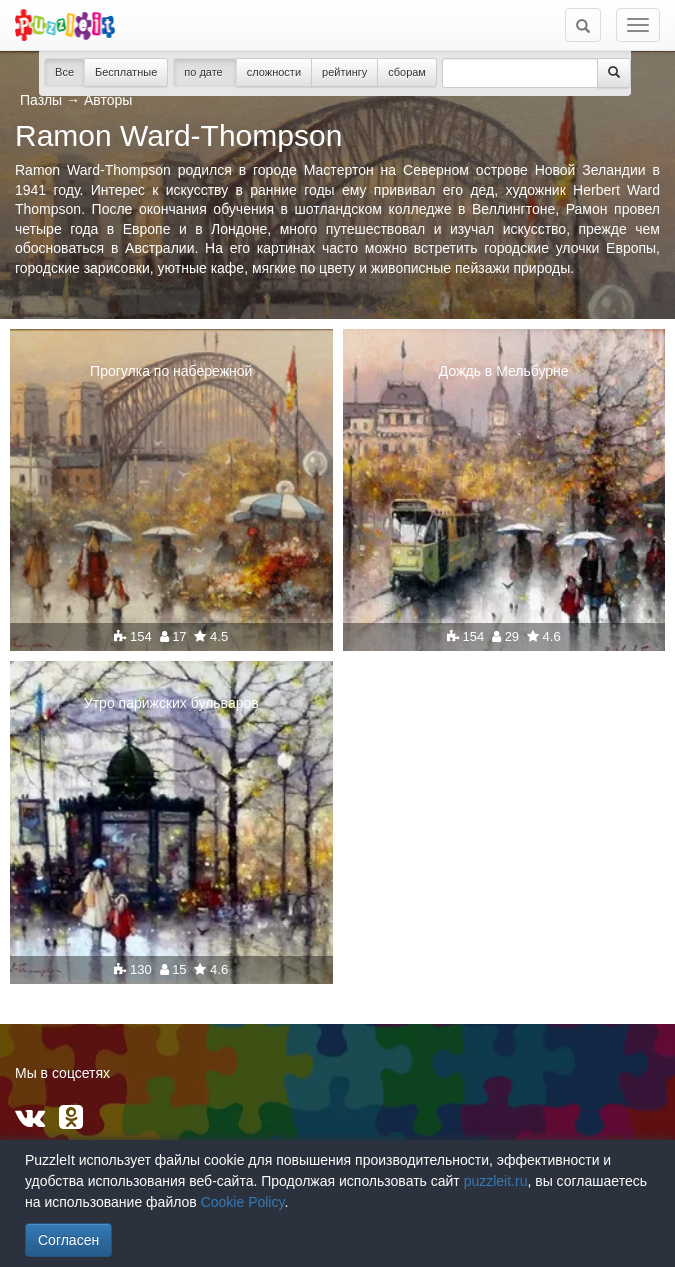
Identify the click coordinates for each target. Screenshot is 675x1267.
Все (64, 72)
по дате (205, 72)
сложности (274, 72)
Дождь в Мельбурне (504, 371)
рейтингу (344, 72)
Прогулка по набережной (171, 371)
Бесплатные (126, 72)
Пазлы (41, 100)
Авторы (108, 100)
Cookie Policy (243, 1202)
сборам (407, 72)
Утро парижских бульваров (171, 703)
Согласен (68, 1240)
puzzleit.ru (496, 1181)
